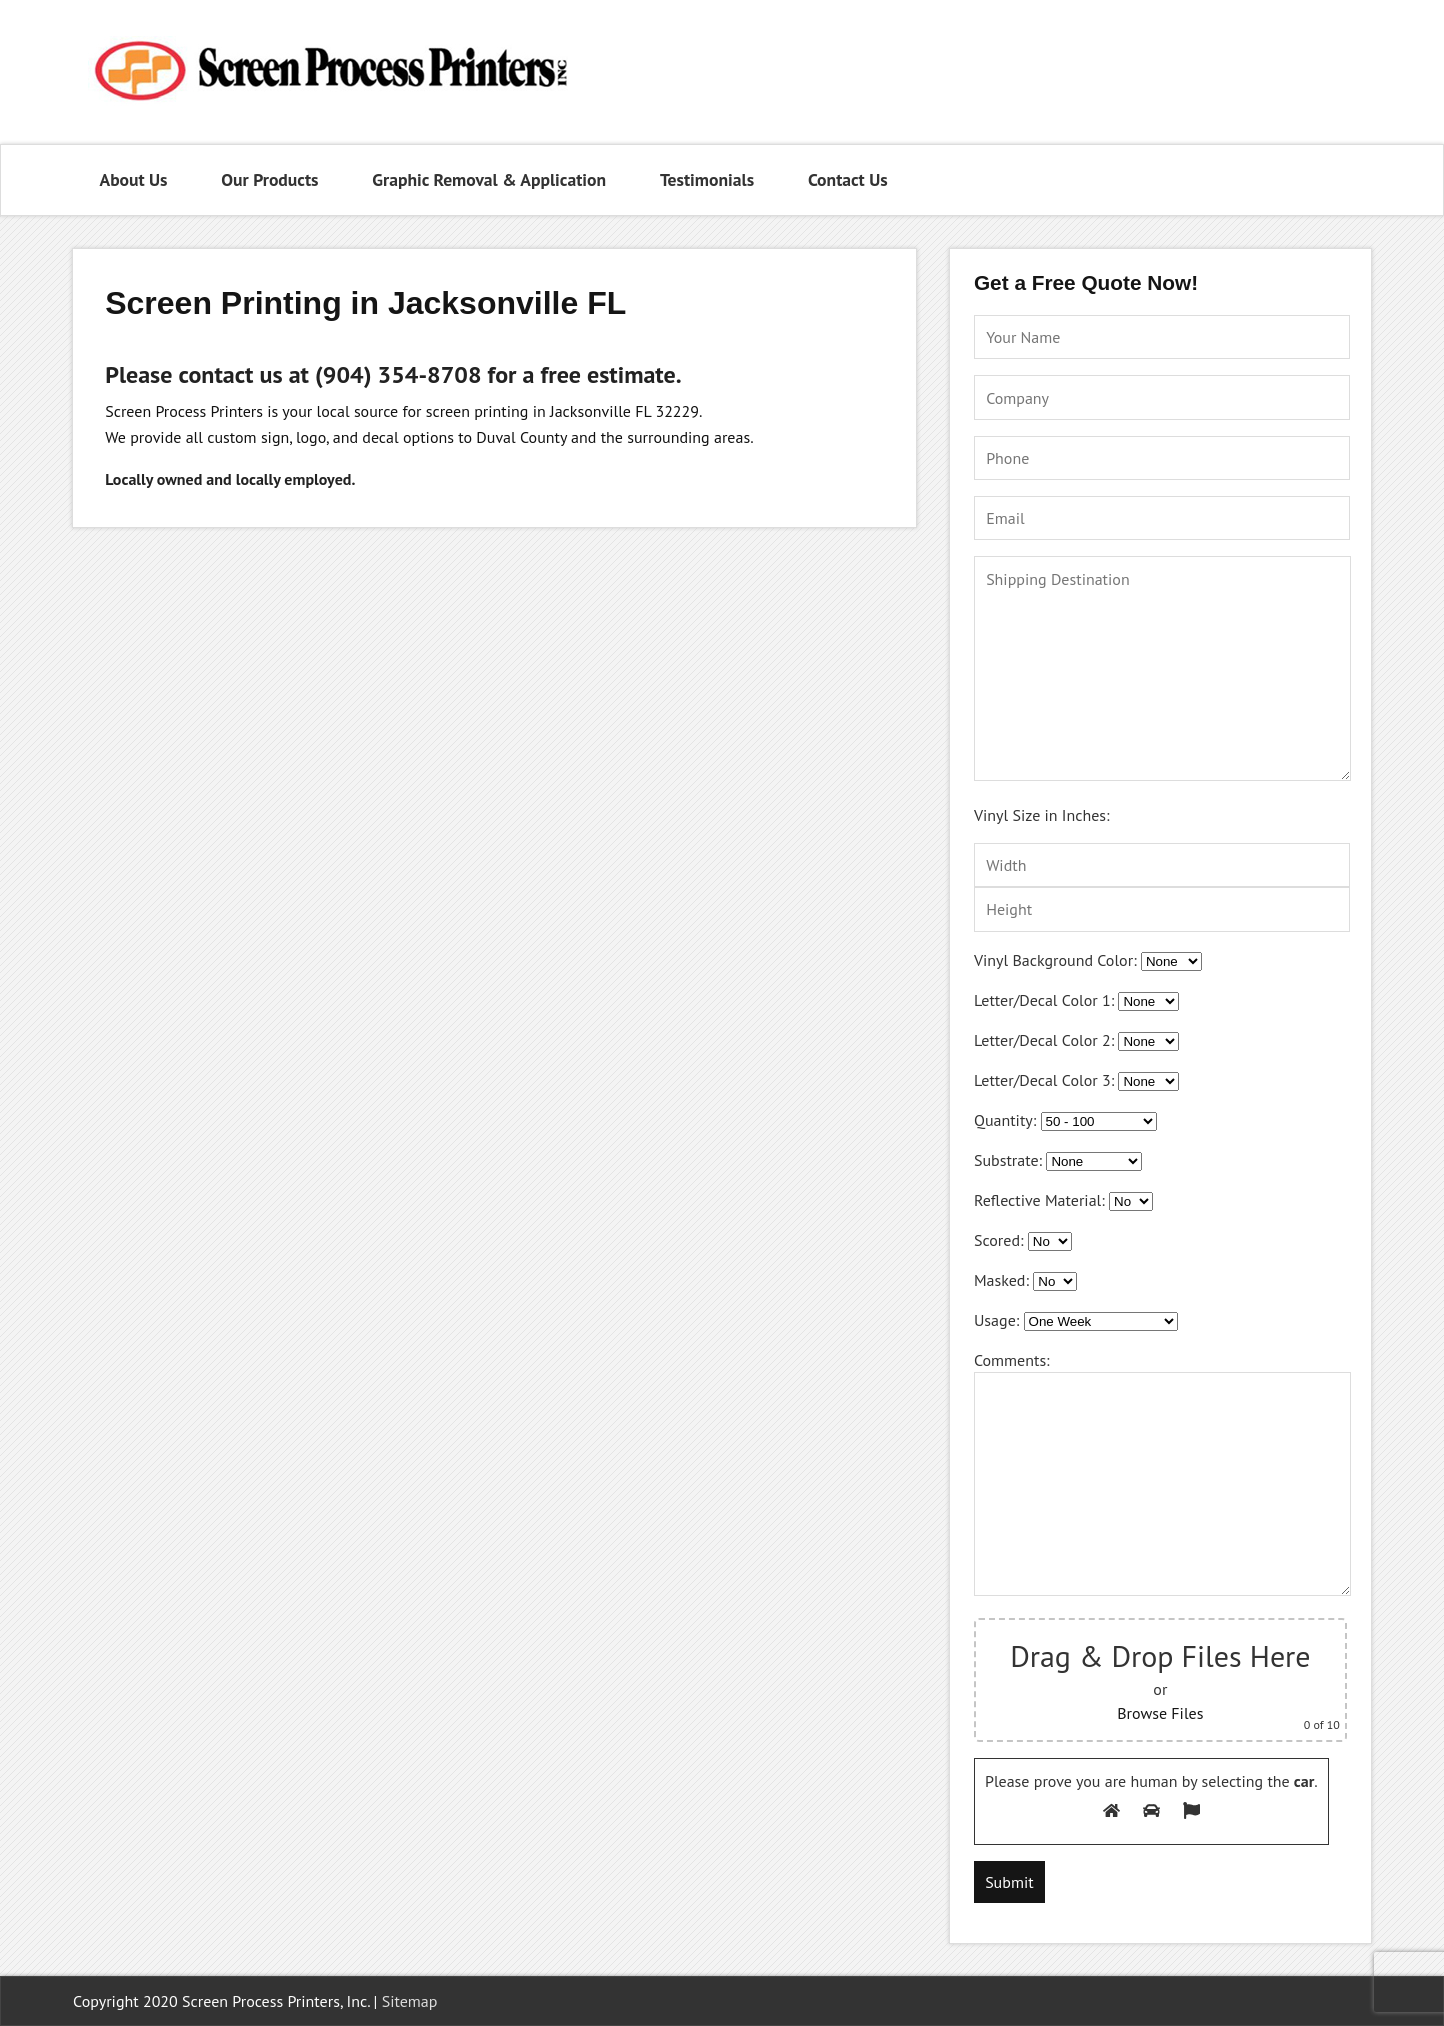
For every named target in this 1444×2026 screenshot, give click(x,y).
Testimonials (707, 179)
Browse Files (1160, 1713)
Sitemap (410, 2001)
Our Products (269, 179)
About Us (133, 179)
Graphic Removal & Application (489, 179)
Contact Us (848, 179)
